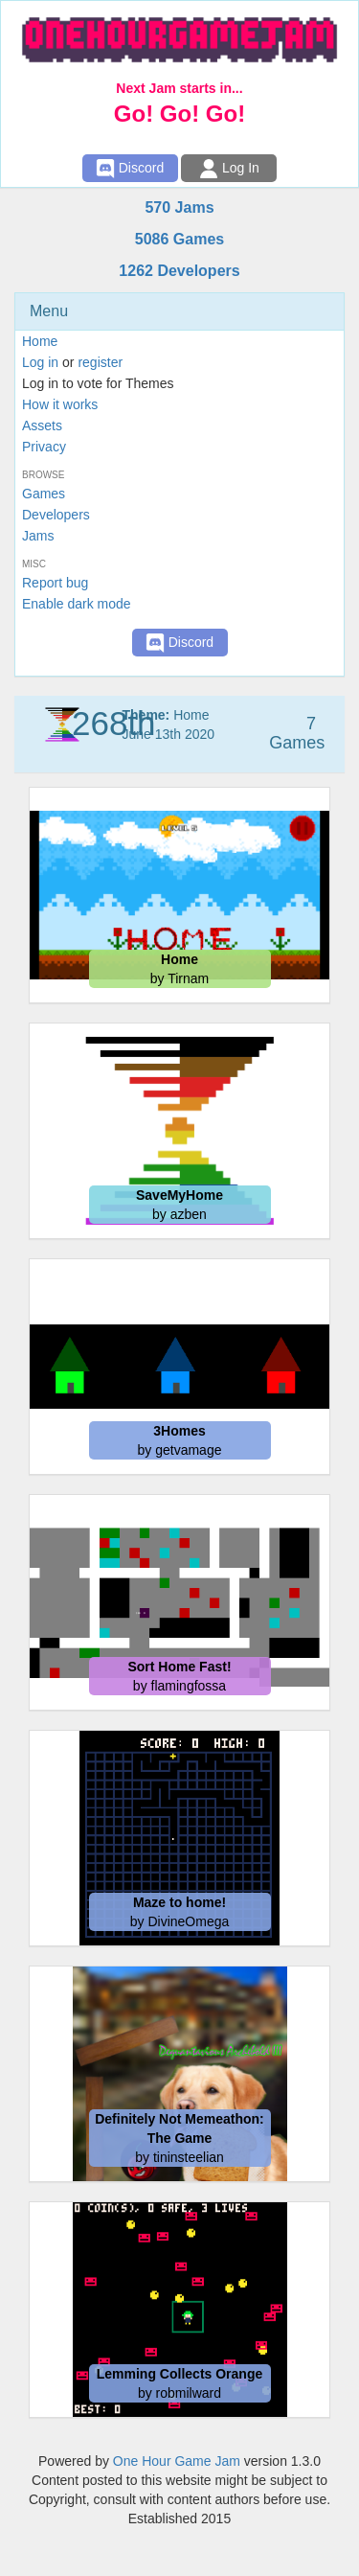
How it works (60, 404)
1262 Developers (179, 271)
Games (43, 493)
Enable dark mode (76, 603)
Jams (38, 535)
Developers (56, 514)
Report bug (55, 582)
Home (39, 341)
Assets (42, 425)
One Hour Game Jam (176, 2461)
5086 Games (179, 239)
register (100, 362)
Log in (40, 362)
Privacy (44, 446)
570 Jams (179, 207)
